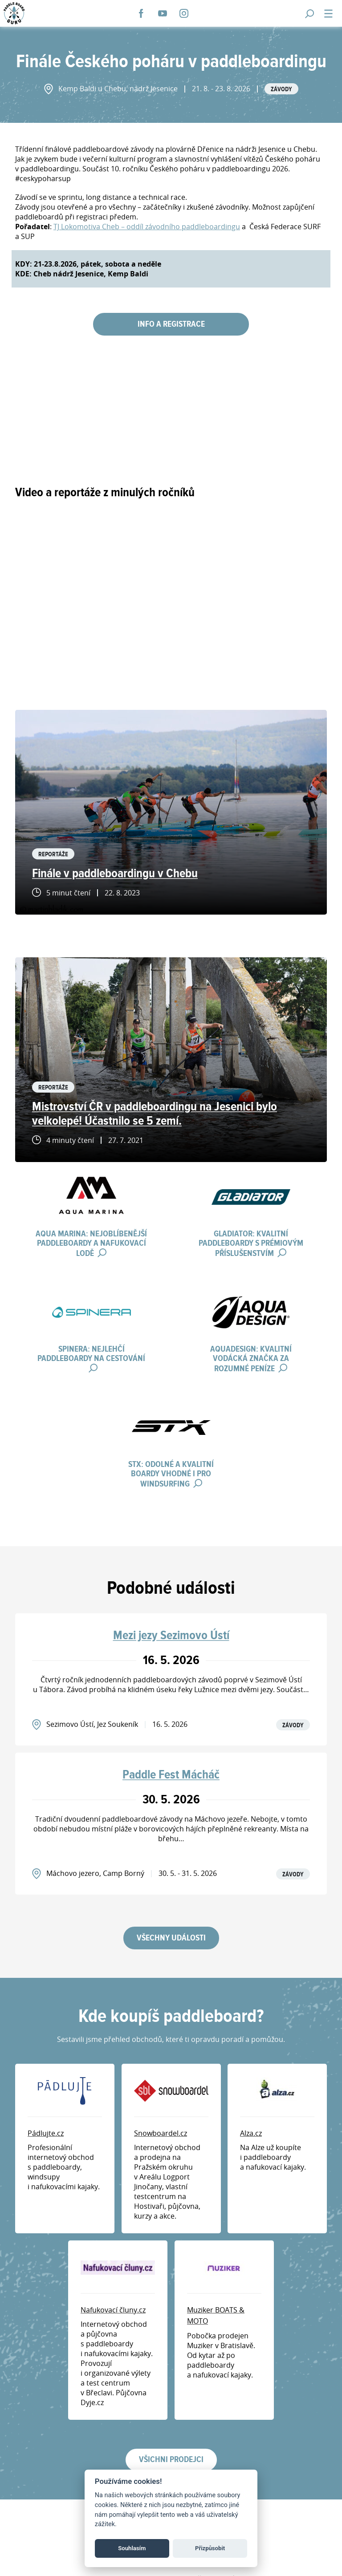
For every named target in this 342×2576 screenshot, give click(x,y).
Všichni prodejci (171, 2459)
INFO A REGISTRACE (171, 324)
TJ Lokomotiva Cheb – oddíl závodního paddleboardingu (146, 226)
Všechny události (171, 1938)
